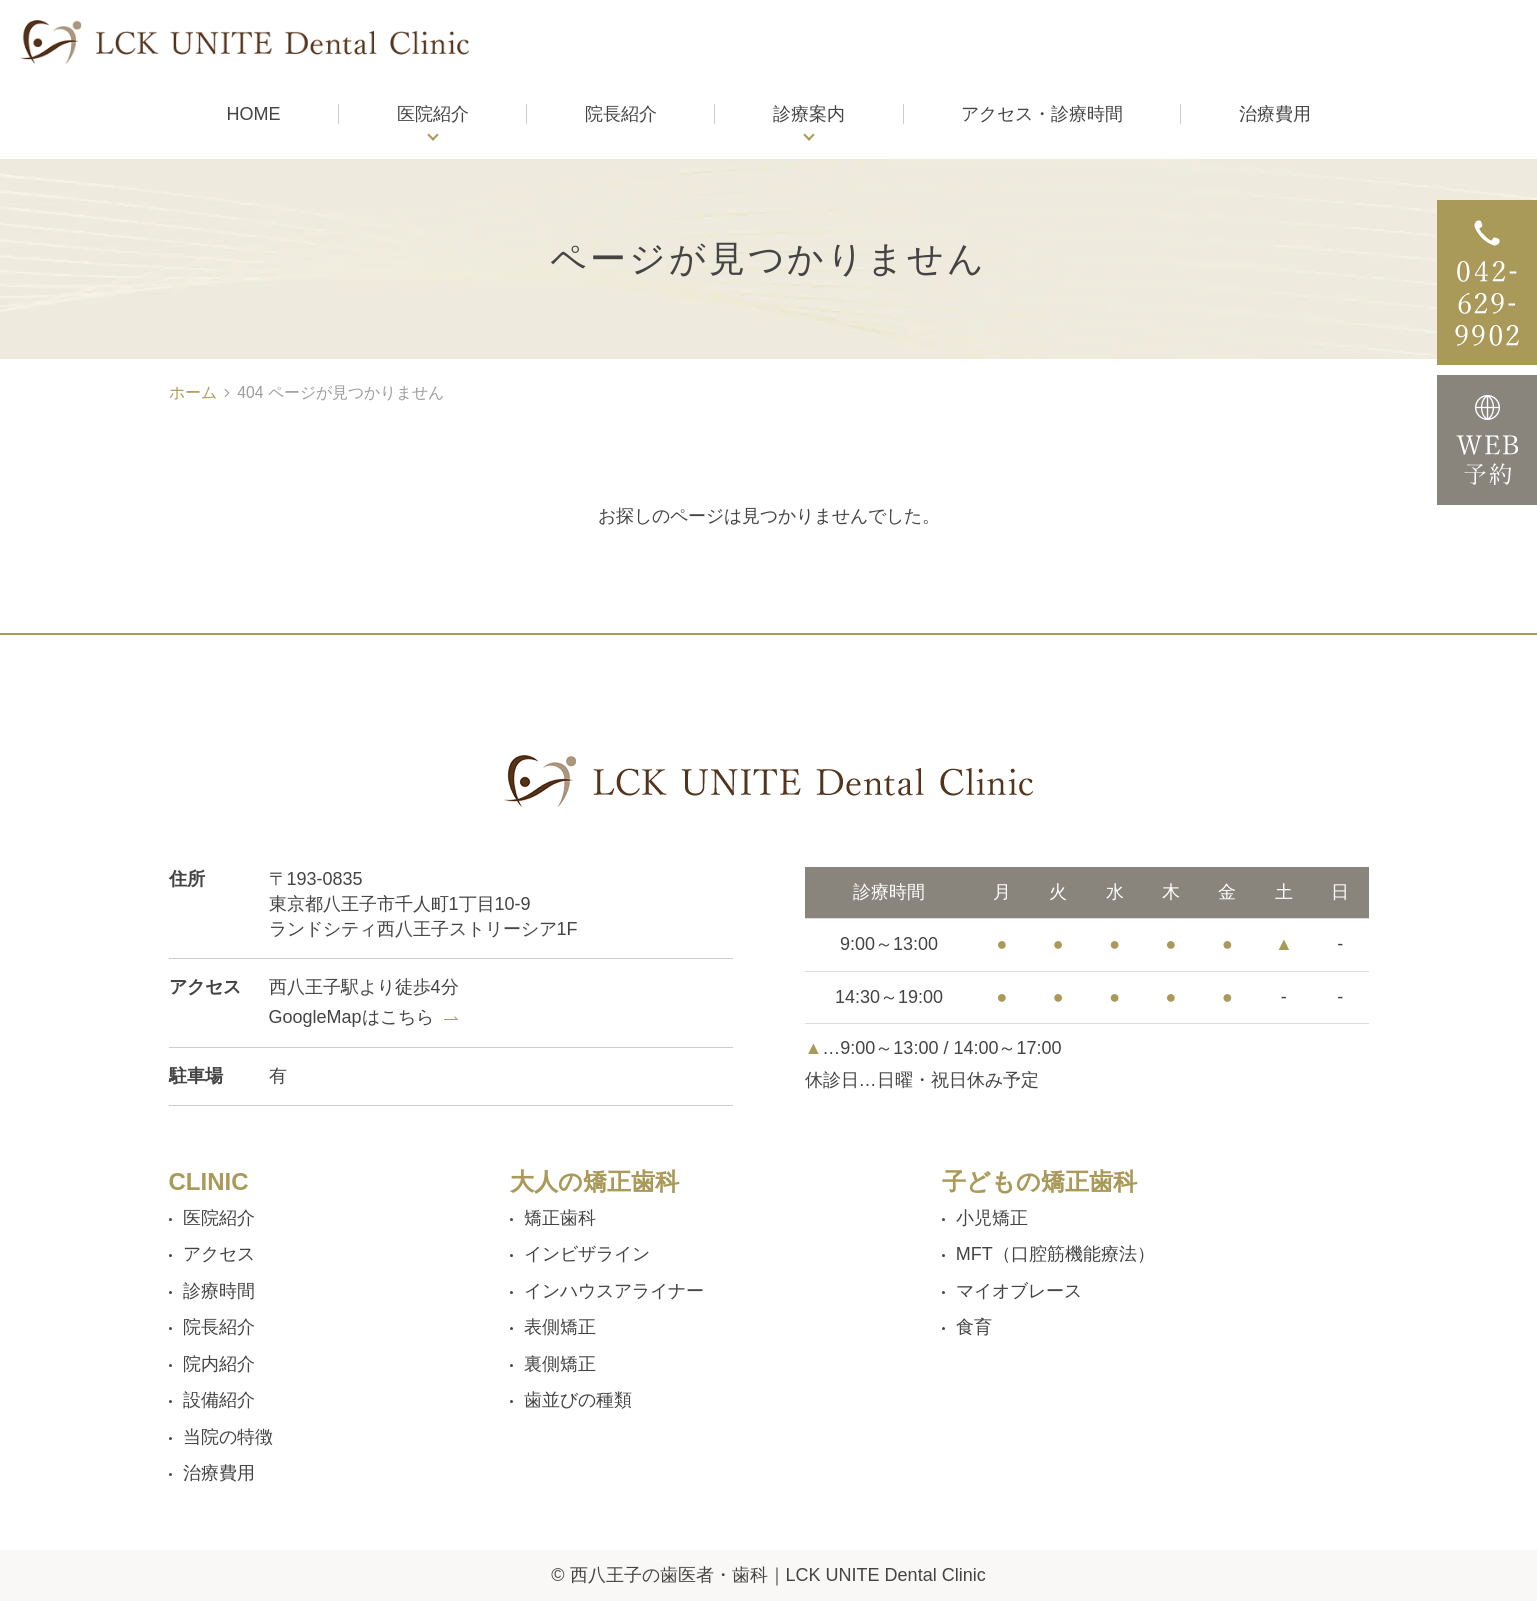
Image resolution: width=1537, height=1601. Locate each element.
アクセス (219, 1254)
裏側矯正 (560, 1364)
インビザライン (587, 1254)
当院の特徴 (228, 1437)
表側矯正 (560, 1327)
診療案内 (809, 114)
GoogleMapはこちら (351, 1017)
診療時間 (219, 1291)
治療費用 (219, 1473)
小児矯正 (992, 1218)
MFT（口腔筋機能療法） (1055, 1254)
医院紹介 (433, 114)
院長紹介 (219, 1327)
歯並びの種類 (578, 1400)
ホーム (193, 392)
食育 (974, 1327)
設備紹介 (219, 1400)
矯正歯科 (560, 1218)
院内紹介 (219, 1364)
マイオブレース (1019, 1291)
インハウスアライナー (614, 1291)
